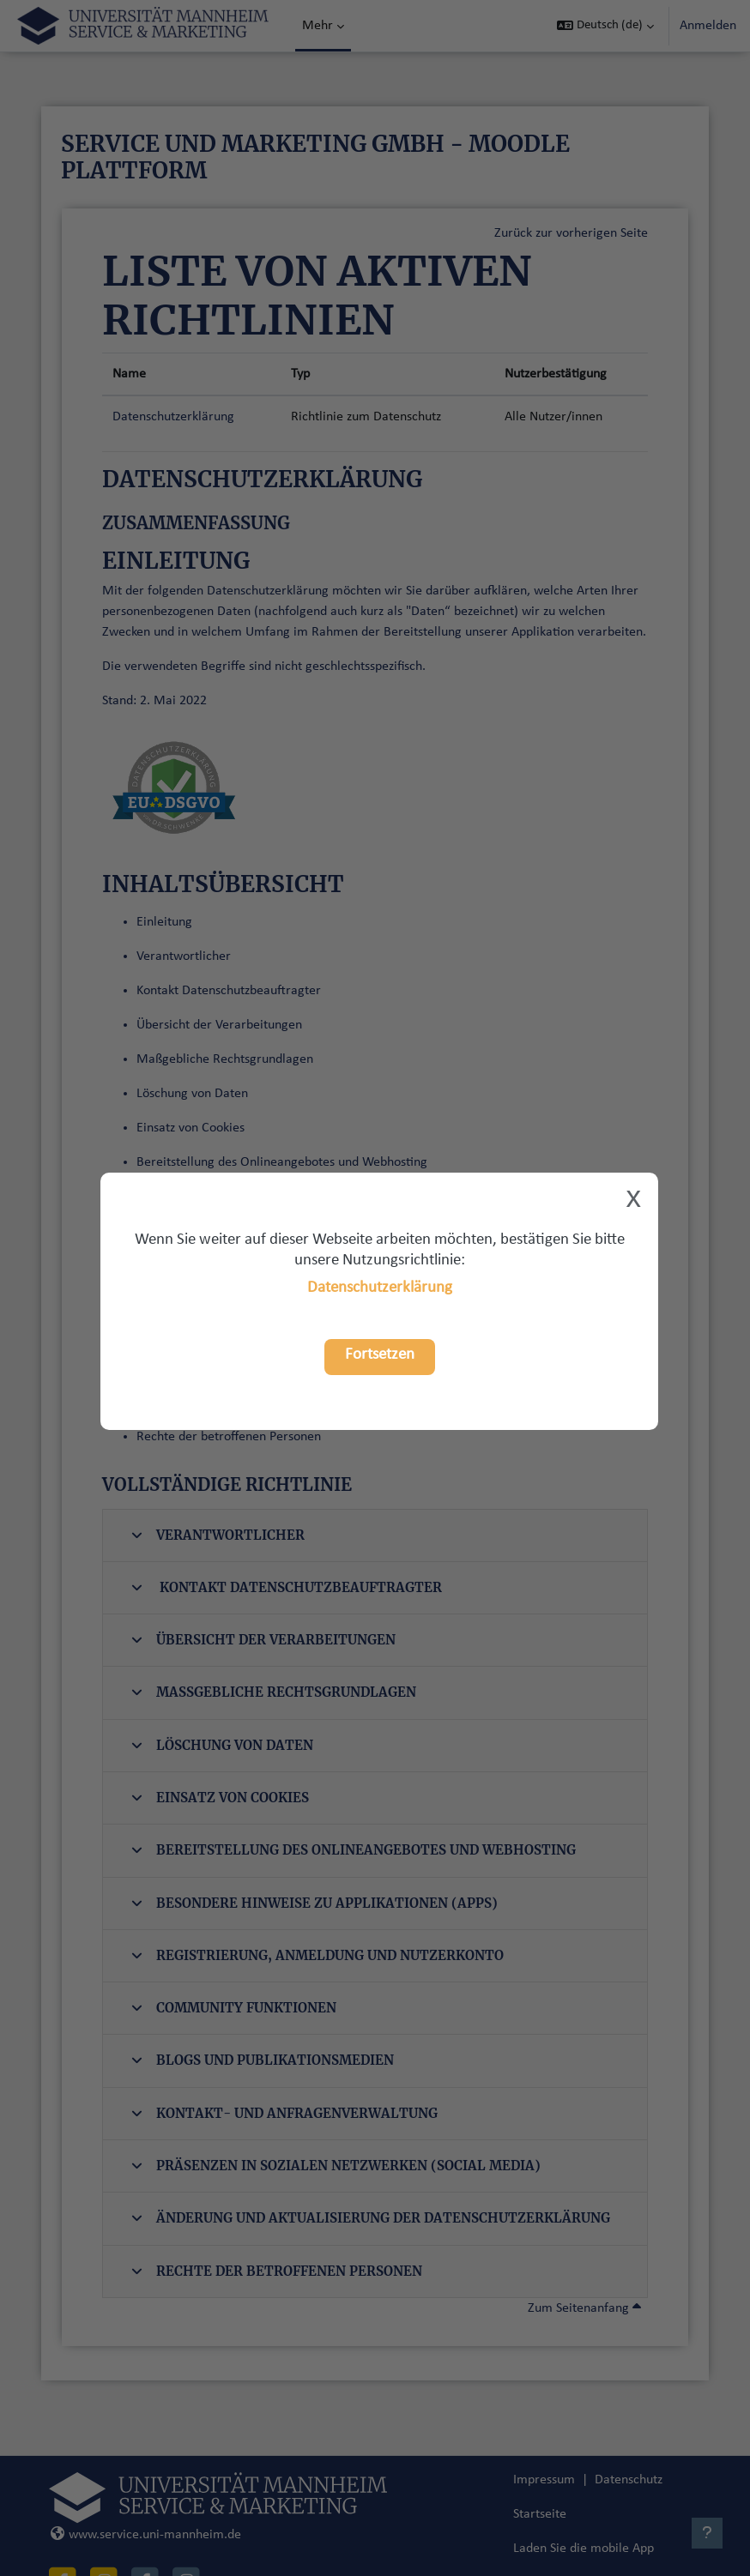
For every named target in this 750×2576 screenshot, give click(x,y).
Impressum (544, 2480)
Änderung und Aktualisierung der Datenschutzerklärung (370, 2218)
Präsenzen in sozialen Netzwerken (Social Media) (336, 2165)
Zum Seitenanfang (584, 2308)
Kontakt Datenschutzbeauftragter (286, 1587)
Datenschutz (628, 2480)
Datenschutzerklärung (379, 1288)
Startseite (539, 2514)
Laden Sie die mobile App (583, 2548)
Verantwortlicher (218, 1535)
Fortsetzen (379, 1355)
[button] (605, 25)
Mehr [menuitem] (317, 26)
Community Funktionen (233, 2008)
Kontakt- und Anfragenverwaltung (284, 2113)
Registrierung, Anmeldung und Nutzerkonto (317, 1955)
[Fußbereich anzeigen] (707, 2533)
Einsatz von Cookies (220, 1797)
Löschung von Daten (222, 1745)
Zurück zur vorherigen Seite (571, 233)
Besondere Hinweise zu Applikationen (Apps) (314, 1903)
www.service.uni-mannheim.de (146, 2535)
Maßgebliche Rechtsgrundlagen (273, 1692)
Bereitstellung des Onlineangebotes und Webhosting (353, 1850)
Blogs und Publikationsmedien (262, 2060)
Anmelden (708, 26)
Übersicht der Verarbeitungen (263, 1640)
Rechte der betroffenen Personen (276, 2271)
